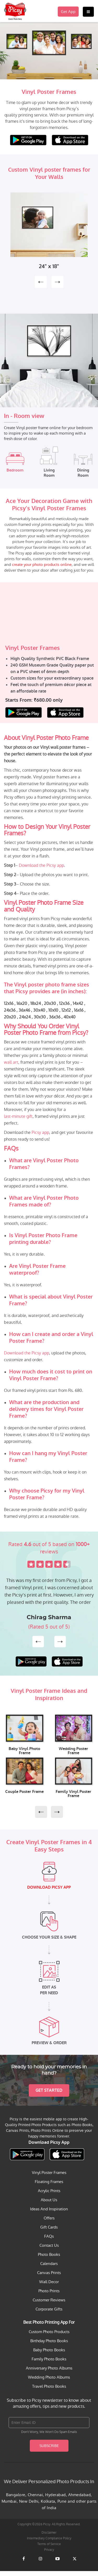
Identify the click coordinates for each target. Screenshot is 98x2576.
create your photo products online (42, 564)
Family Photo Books (49, 2359)
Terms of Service (49, 2544)
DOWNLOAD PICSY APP (49, 1887)
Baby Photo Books (49, 2350)
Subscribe (49, 2445)
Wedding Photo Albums (49, 2377)
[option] (49, 230)
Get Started (49, 2090)
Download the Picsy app (41, 865)
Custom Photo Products (49, 2331)
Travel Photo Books (49, 2386)
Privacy (49, 2550)
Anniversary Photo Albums (49, 2368)
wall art (11, 1062)
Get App (68, 11)
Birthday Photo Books (49, 2340)
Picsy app (40, 1132)
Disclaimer (49, 2532)
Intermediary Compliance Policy (49, 2538)
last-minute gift (18, 1116)
